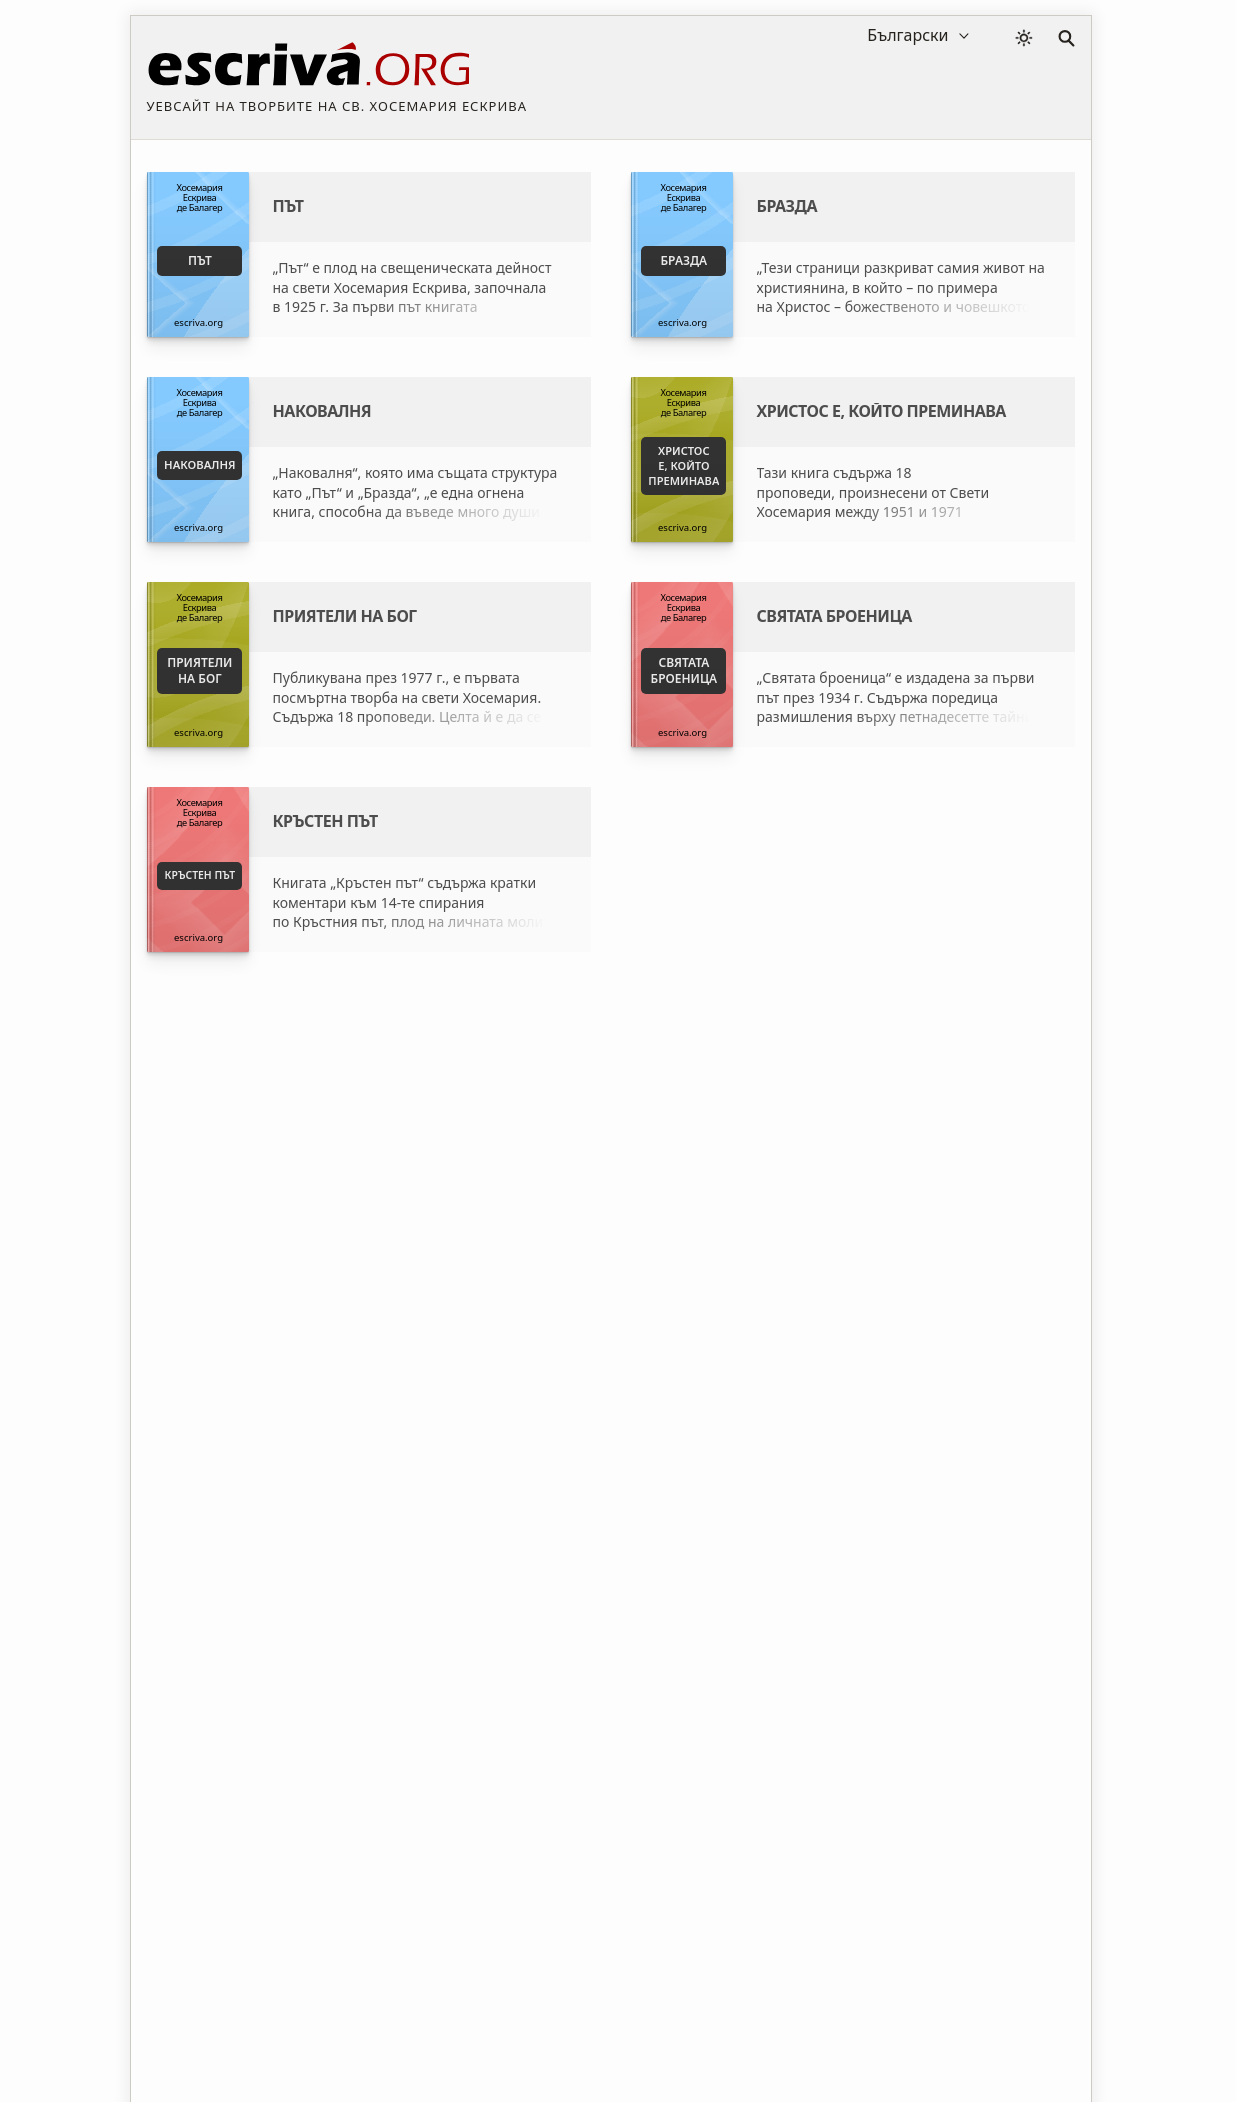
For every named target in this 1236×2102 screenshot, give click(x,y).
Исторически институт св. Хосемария (814, 1247)
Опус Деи (719, 1282)
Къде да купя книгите (435, 1282)
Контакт (991, 2025)
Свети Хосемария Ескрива (450, 1317)
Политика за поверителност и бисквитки (546, 2025)
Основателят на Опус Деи (775, 1317)
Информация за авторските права (824, 2025)
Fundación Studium (425, 1247)
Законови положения (312, 2025)
